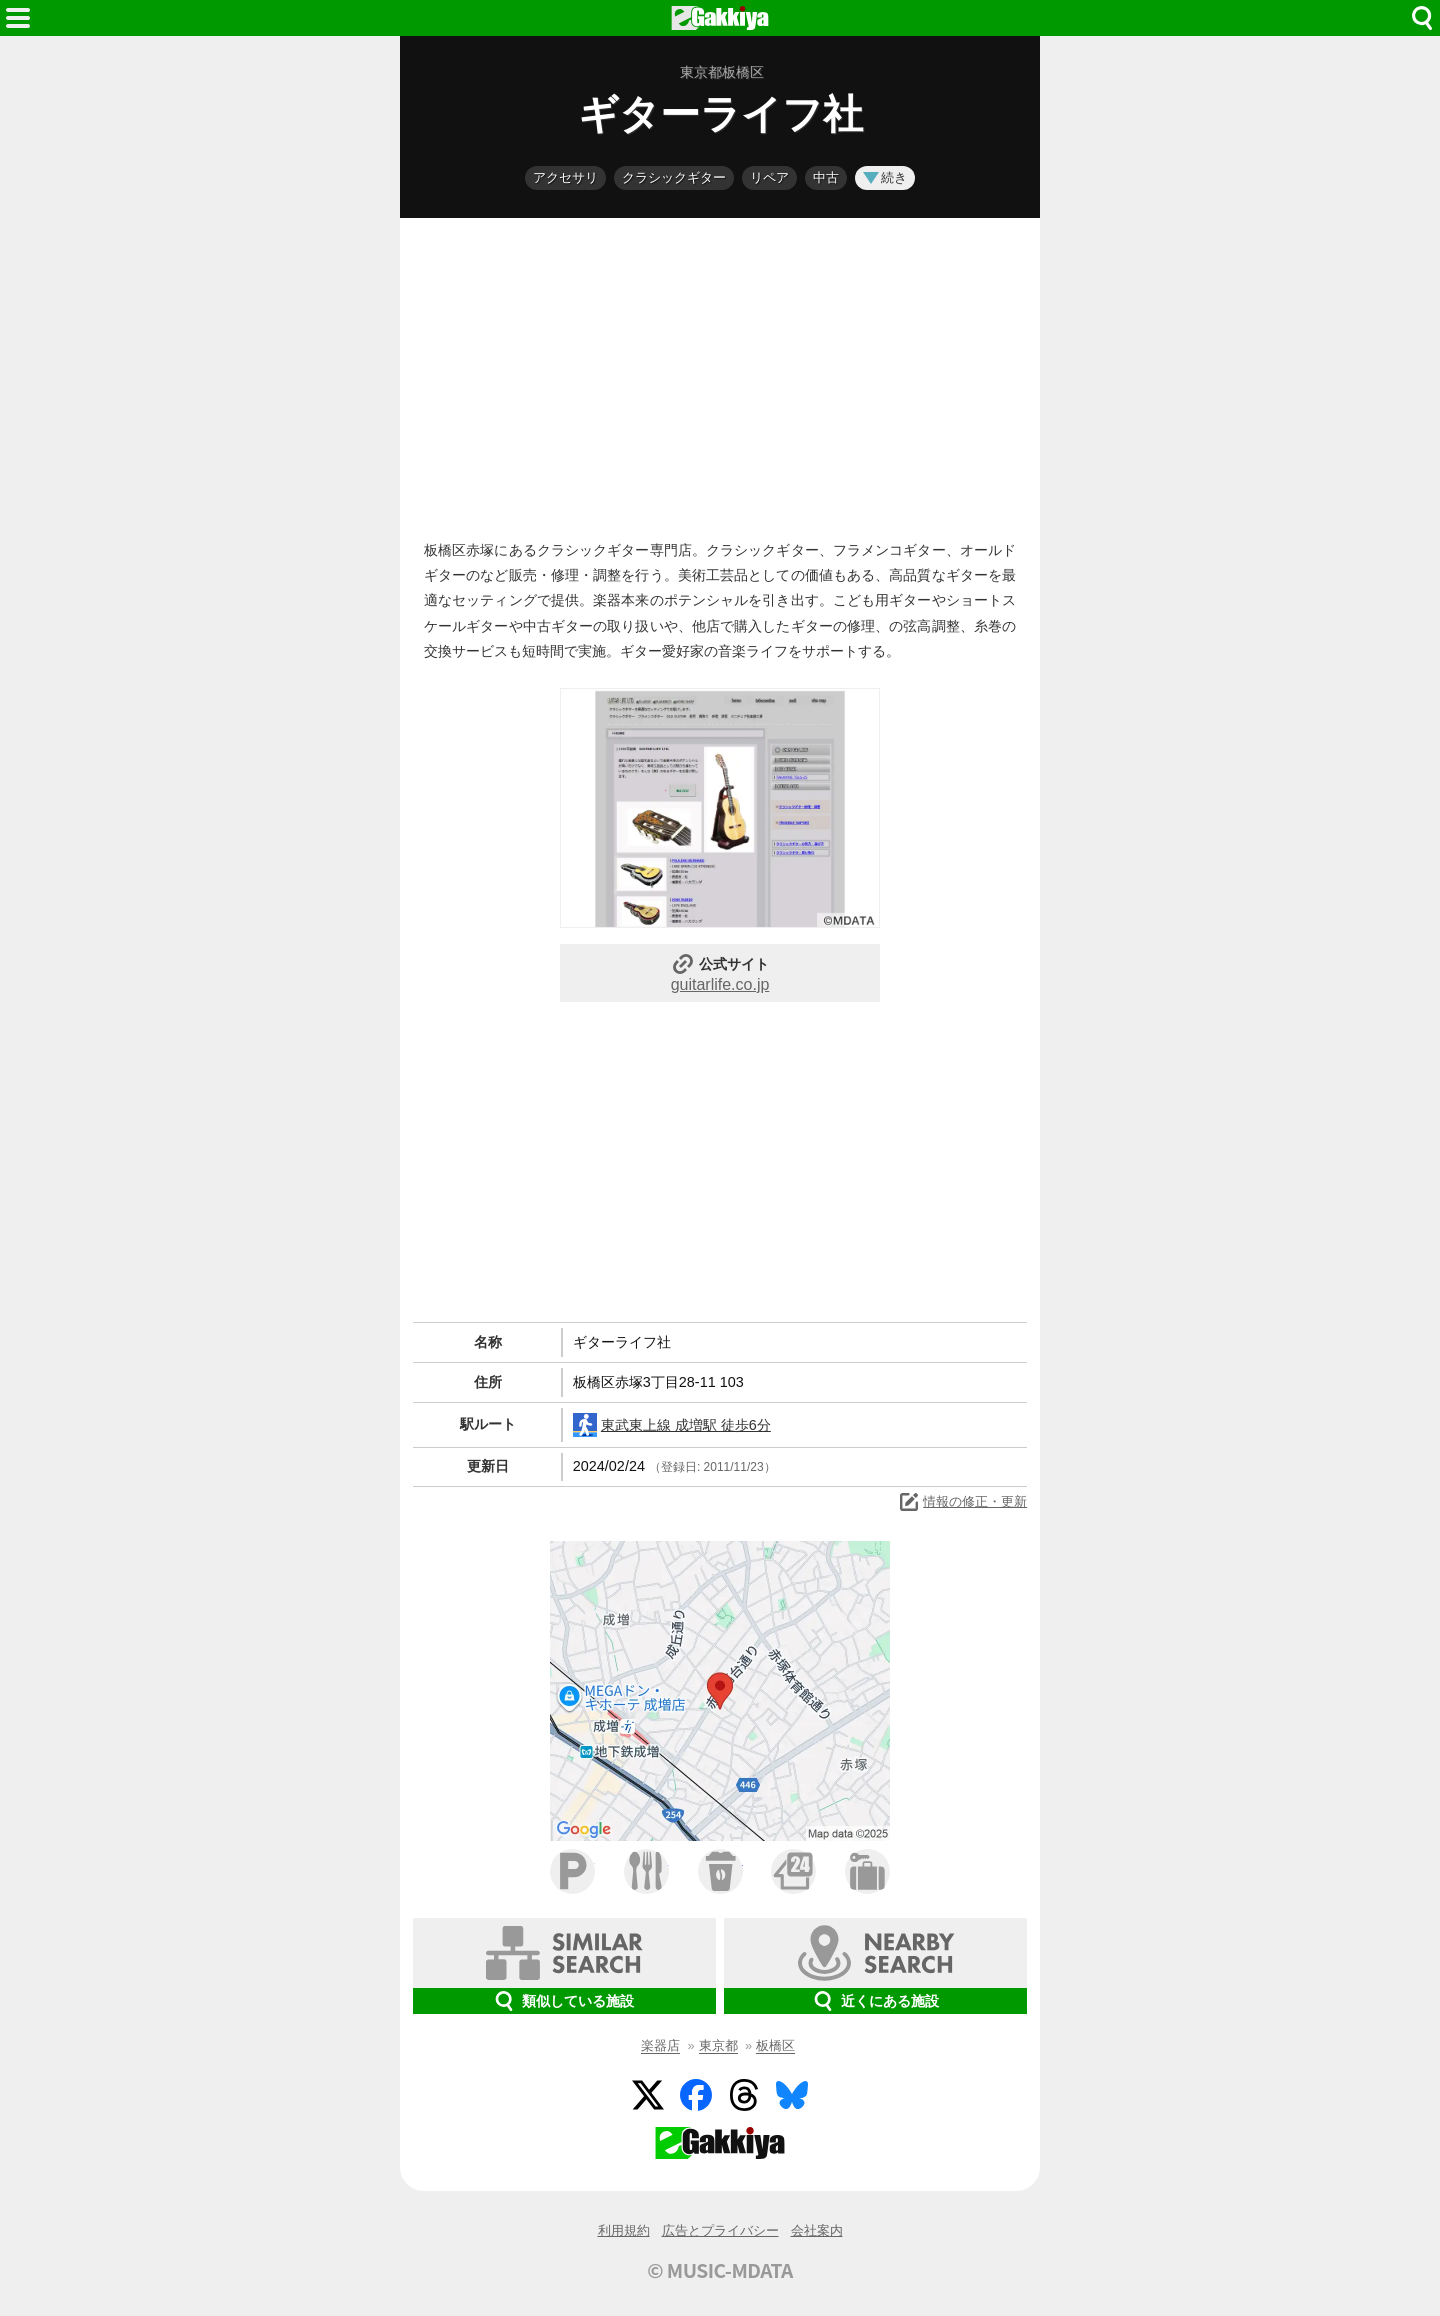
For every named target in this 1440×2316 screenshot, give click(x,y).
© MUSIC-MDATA (720, 2270)
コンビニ (793, 1871)
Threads (744, 2095)
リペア (769, 177)
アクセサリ (565, 177)
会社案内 (817, 2230)
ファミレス (646, 1871)
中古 (826, 177)
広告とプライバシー (720, 2230)
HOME (720, 18)
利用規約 (624, 2230)
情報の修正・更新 (962, 1502)
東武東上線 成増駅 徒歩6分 (672, 1425)
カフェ (720, 1871)
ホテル (867, 1871)
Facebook (696, 2095)
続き (885, 177)
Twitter (648, 2095)
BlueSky (792, 2095)
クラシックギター (674, 177)
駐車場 (572, 1871)
